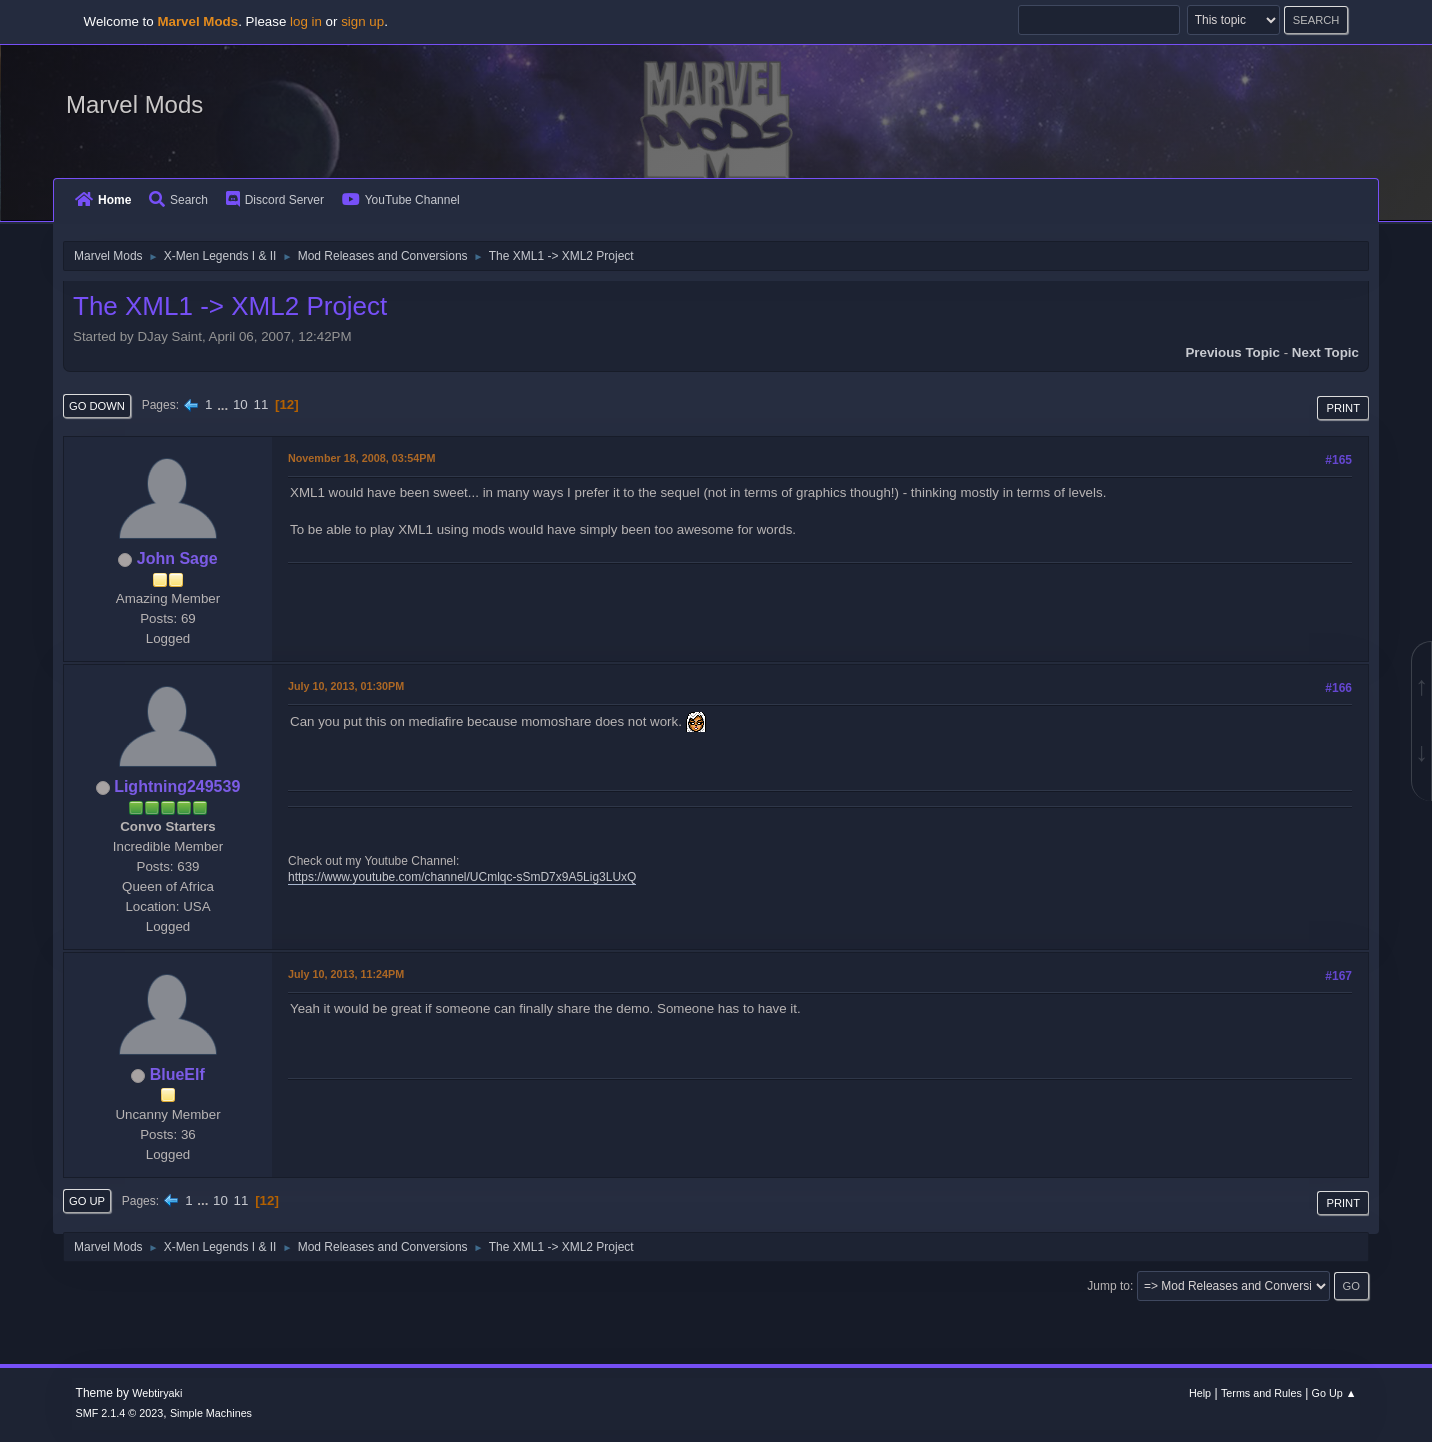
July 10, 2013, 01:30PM (346, 686)
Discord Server (275, 200)
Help (1200, 1393)
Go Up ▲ (1334, 1393)
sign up (362, 21)
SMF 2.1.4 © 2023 (120, 1413)
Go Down (97, 406)
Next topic (1325, 352)
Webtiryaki (157, 1393)
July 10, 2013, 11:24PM (346, 974)
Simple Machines (211, 1413)
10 (240, 404)
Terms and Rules (1261, 1393)
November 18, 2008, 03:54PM (361, 458)
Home (103, 200)
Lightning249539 (177, 786)
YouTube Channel (401, 200)
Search (178, 200)
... (224, 404)
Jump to (1108, 1286)
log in (306, 21)
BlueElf (177, 1074)
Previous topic (1232, 352)
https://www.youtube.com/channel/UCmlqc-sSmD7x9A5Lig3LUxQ (462, 877)
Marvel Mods (134, 104)
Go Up (87, 1201)
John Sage (177, 558)
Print (1343, 408)
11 (260, 404)
